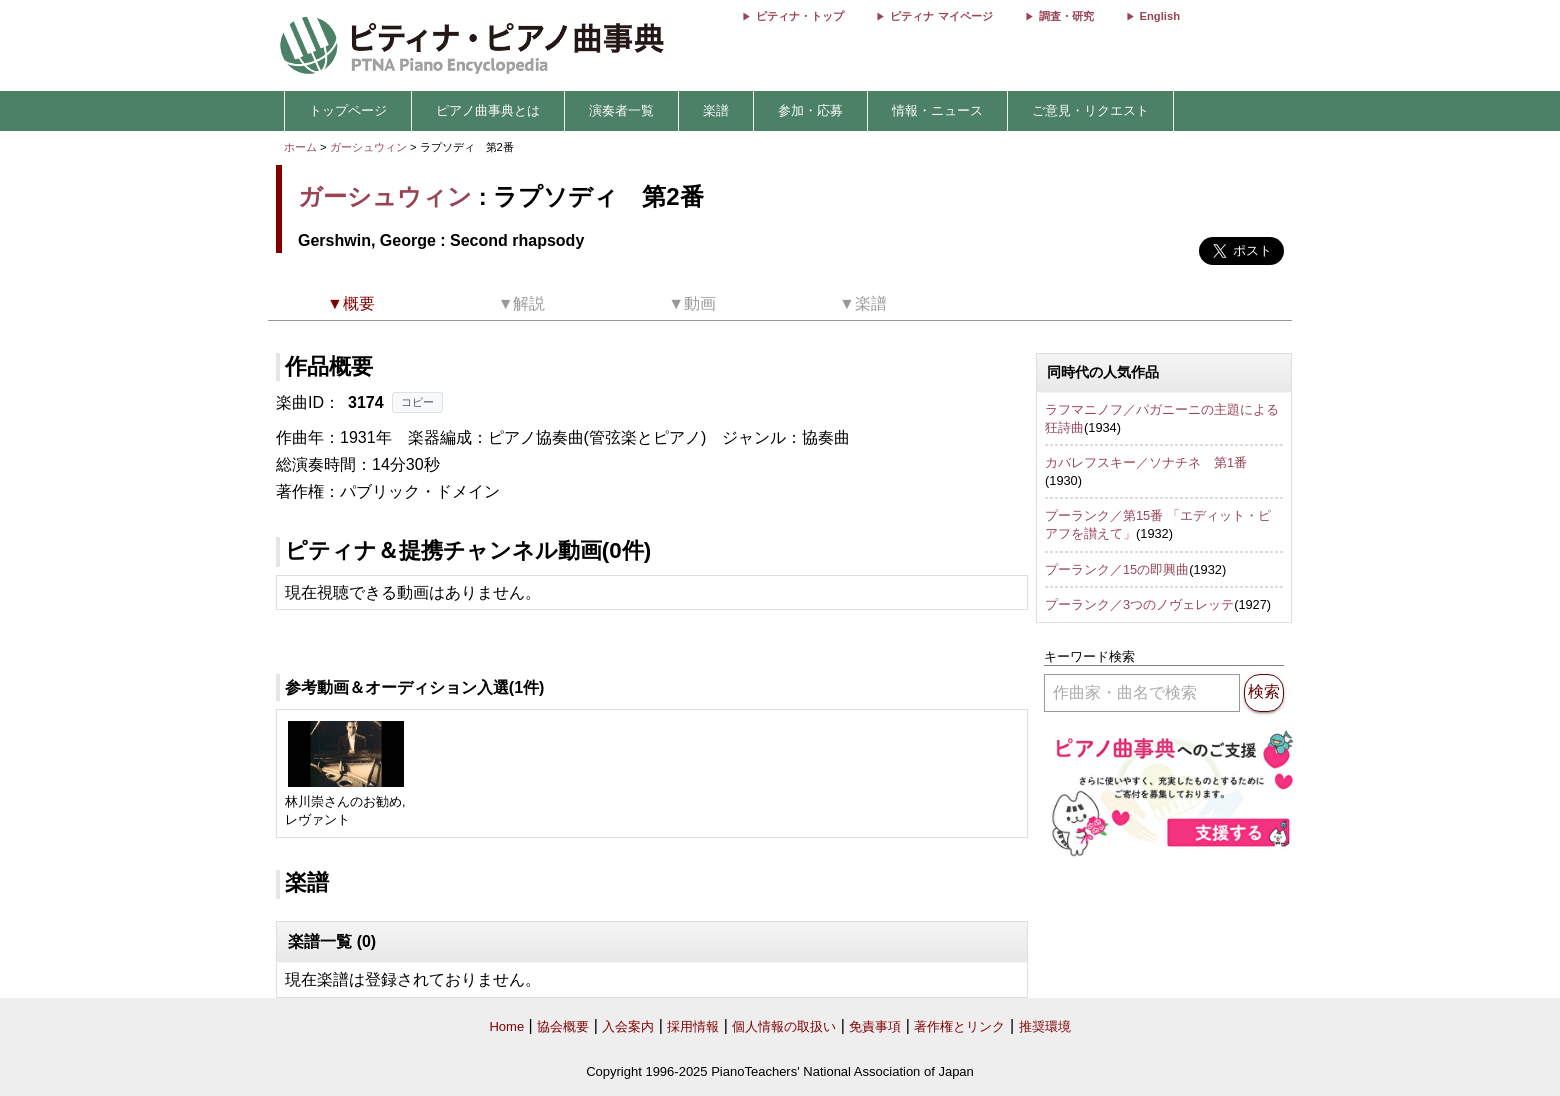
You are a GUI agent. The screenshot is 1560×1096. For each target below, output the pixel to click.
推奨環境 (1045, 1026)
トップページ (348, 110)
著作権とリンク (959, 1026)
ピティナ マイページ (941, 16)
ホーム (300, 147)
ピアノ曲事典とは (488, 110)
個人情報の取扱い (784, 1026)
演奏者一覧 (621, 110)
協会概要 (563, 1026)
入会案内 (628, 1026)
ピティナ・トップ (800, 16)
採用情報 (693, 1026)
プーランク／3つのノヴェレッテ (1139, 604)
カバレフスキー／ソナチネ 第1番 (1146, 462)
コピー (417, 402)
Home (506, 1026)
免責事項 (875, 1026)
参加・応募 (810, 110)
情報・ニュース (937, 110)
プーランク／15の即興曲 (1117, 569)
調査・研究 (1066, 16)
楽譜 (716, 110)
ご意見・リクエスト (1090, 110)
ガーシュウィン (368, 147)
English (1160, 16)
